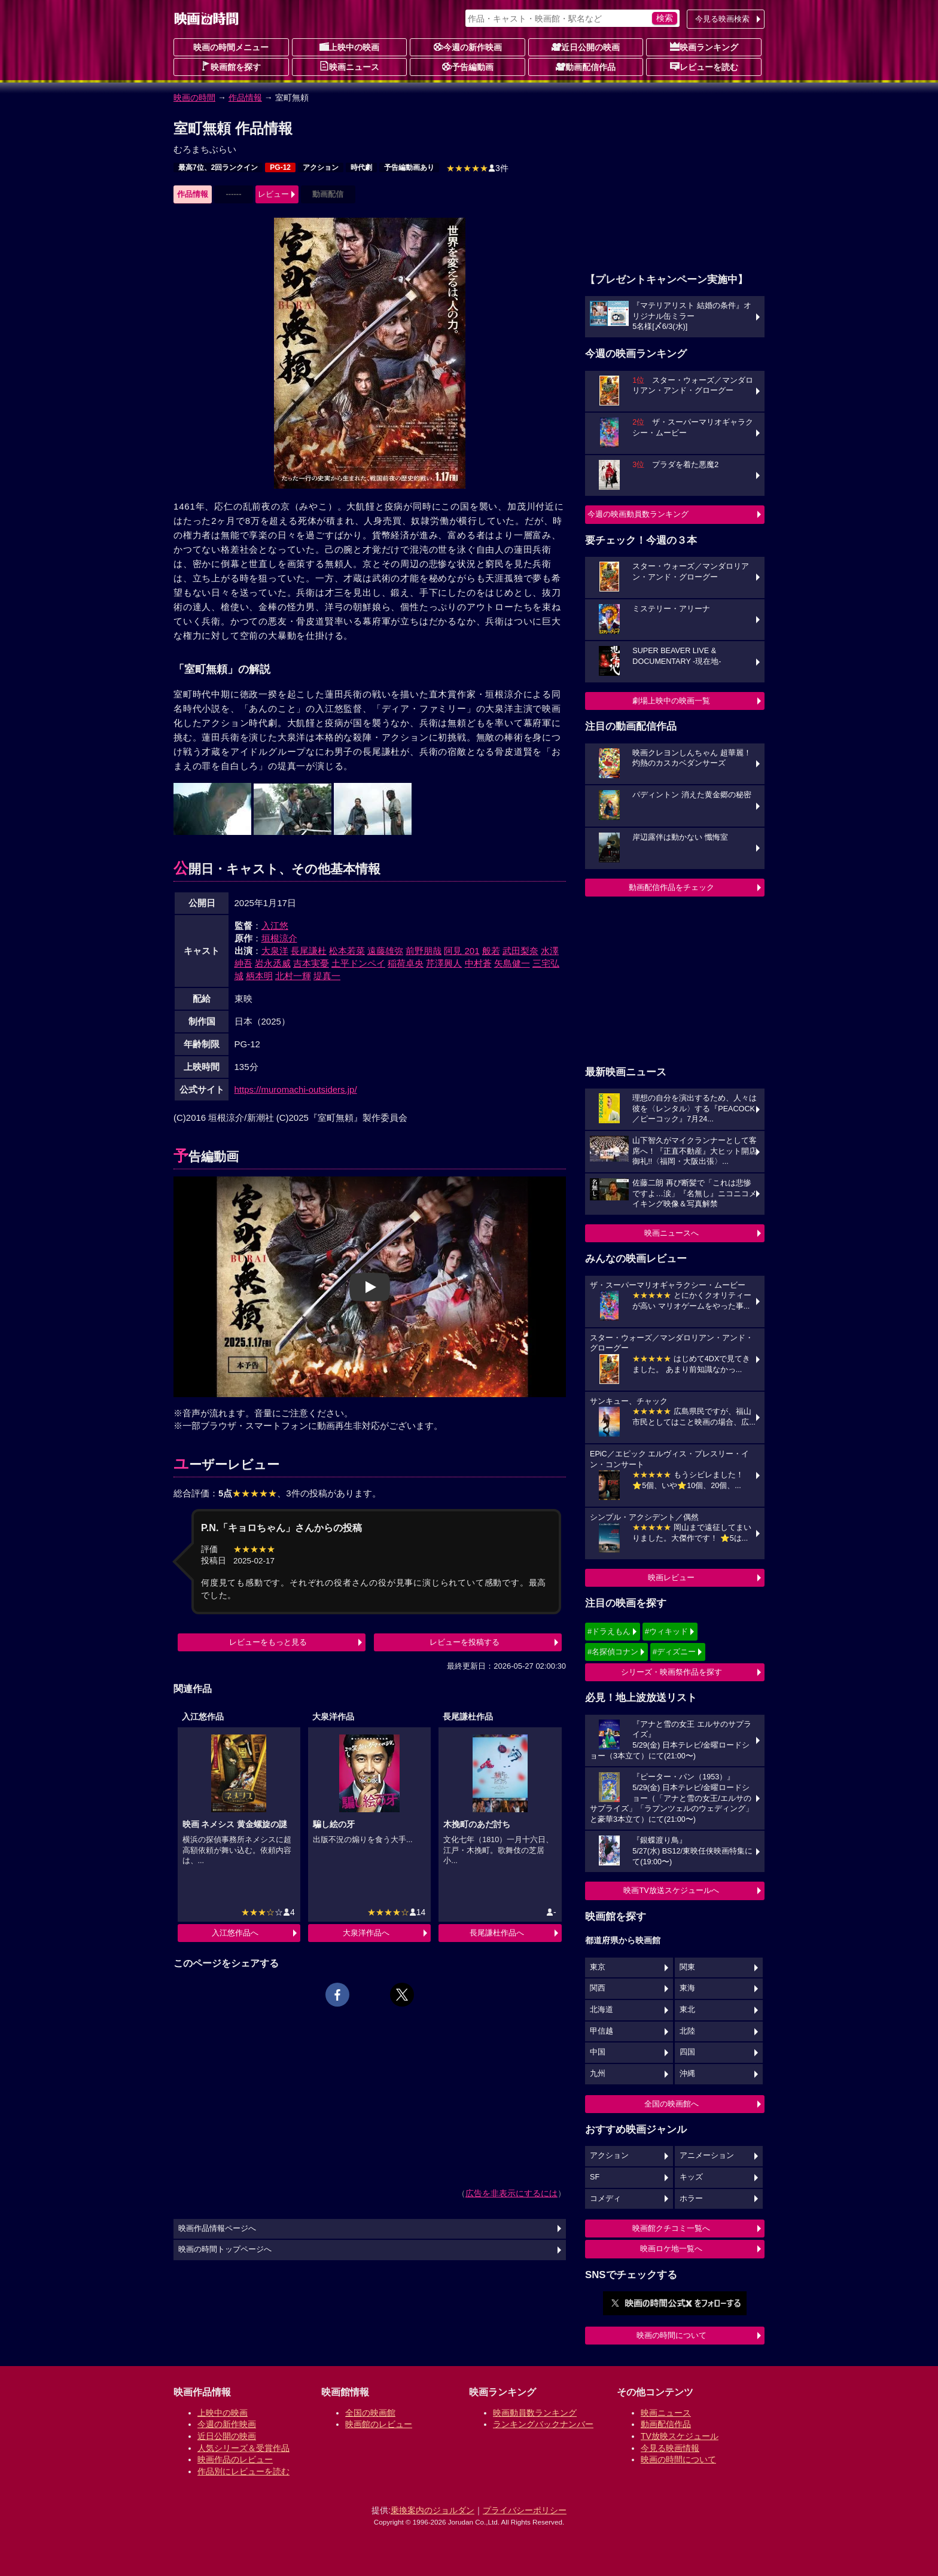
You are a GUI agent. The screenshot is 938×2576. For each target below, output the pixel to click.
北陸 (687, 2031)
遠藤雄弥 (385, 951)
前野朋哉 (423, 951)
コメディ (605, 2198)
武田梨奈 (520, 951)
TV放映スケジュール (679, 2436)
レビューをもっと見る (268, 1642)
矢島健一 (512, 963)
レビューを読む (704, 66)
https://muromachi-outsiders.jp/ (295, 1089)
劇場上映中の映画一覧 (671, 700)
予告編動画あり (409, 167)
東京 (597, 1967)
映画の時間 (194, 97)
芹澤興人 (444, 963)
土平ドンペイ (358, 963)
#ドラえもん (609, 1631)
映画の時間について (671, 2335)
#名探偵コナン (612, 1651)
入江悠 (274, 925)
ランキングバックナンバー (543, 2424)
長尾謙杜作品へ (497, 1932)
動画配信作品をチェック (671, 887)
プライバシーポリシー (525, 2510)
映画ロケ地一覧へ (671, 2248)
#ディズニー (674, 1651)
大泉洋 (274, 951)
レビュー (273, 194)
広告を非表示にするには (511, 2193)
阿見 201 (461, 951)
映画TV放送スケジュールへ (671, 1890)
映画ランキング (704, 46)
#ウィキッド (666, 1631)
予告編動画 (468, 66)
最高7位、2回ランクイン (218, 167)
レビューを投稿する (465, 1642)
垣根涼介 (279, 938)
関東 (687, 1967)
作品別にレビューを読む (243, 2471)
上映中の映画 (349, 46)
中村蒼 (478, 963)
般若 (491, 951)
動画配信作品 (586, 66)
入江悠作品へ (235, 1932)
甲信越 (601, 2031)
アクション (321, 167)
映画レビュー (671, 1577)
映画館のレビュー (378, 2424)
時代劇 (361, 167)
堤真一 (326, 976)
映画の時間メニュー (231, 47)
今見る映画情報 (670, 2448)
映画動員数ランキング (535, 2413)
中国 (597, 2052)
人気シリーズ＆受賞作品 (243, 2448)
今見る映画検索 (722, 18)
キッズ (691, 2177)
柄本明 (259, 976)
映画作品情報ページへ (217, 2228)
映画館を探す (231, 66)
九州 (597, 2073)
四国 (687, 2052)
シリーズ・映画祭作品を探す (671, 1671)
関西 (597, 1988)
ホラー (691, 2198)
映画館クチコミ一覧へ (671, 2228)
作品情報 (245, 97)
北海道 (601, 2009)
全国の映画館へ (671, 2103)
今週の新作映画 (468, 46)
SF (594, 2177)
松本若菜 (347, 951)
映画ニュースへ (671, 1232)
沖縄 (687, 2073)
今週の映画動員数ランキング (638, 514)
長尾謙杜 (309, 951)
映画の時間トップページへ (225, 2249)
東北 (687, 2009)
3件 (477, 168)
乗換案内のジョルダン (432, 2510)
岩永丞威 (273, 963)
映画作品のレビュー (235, 2459)
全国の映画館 (370, 2413)
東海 (687, 1988)
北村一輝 (293, 976)
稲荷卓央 (406, 963)
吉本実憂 (311, 963)
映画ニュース (349, 66)
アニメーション (707, 2155)
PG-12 (280, 167)
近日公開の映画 (586, 46)
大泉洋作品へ (366, 1932)
